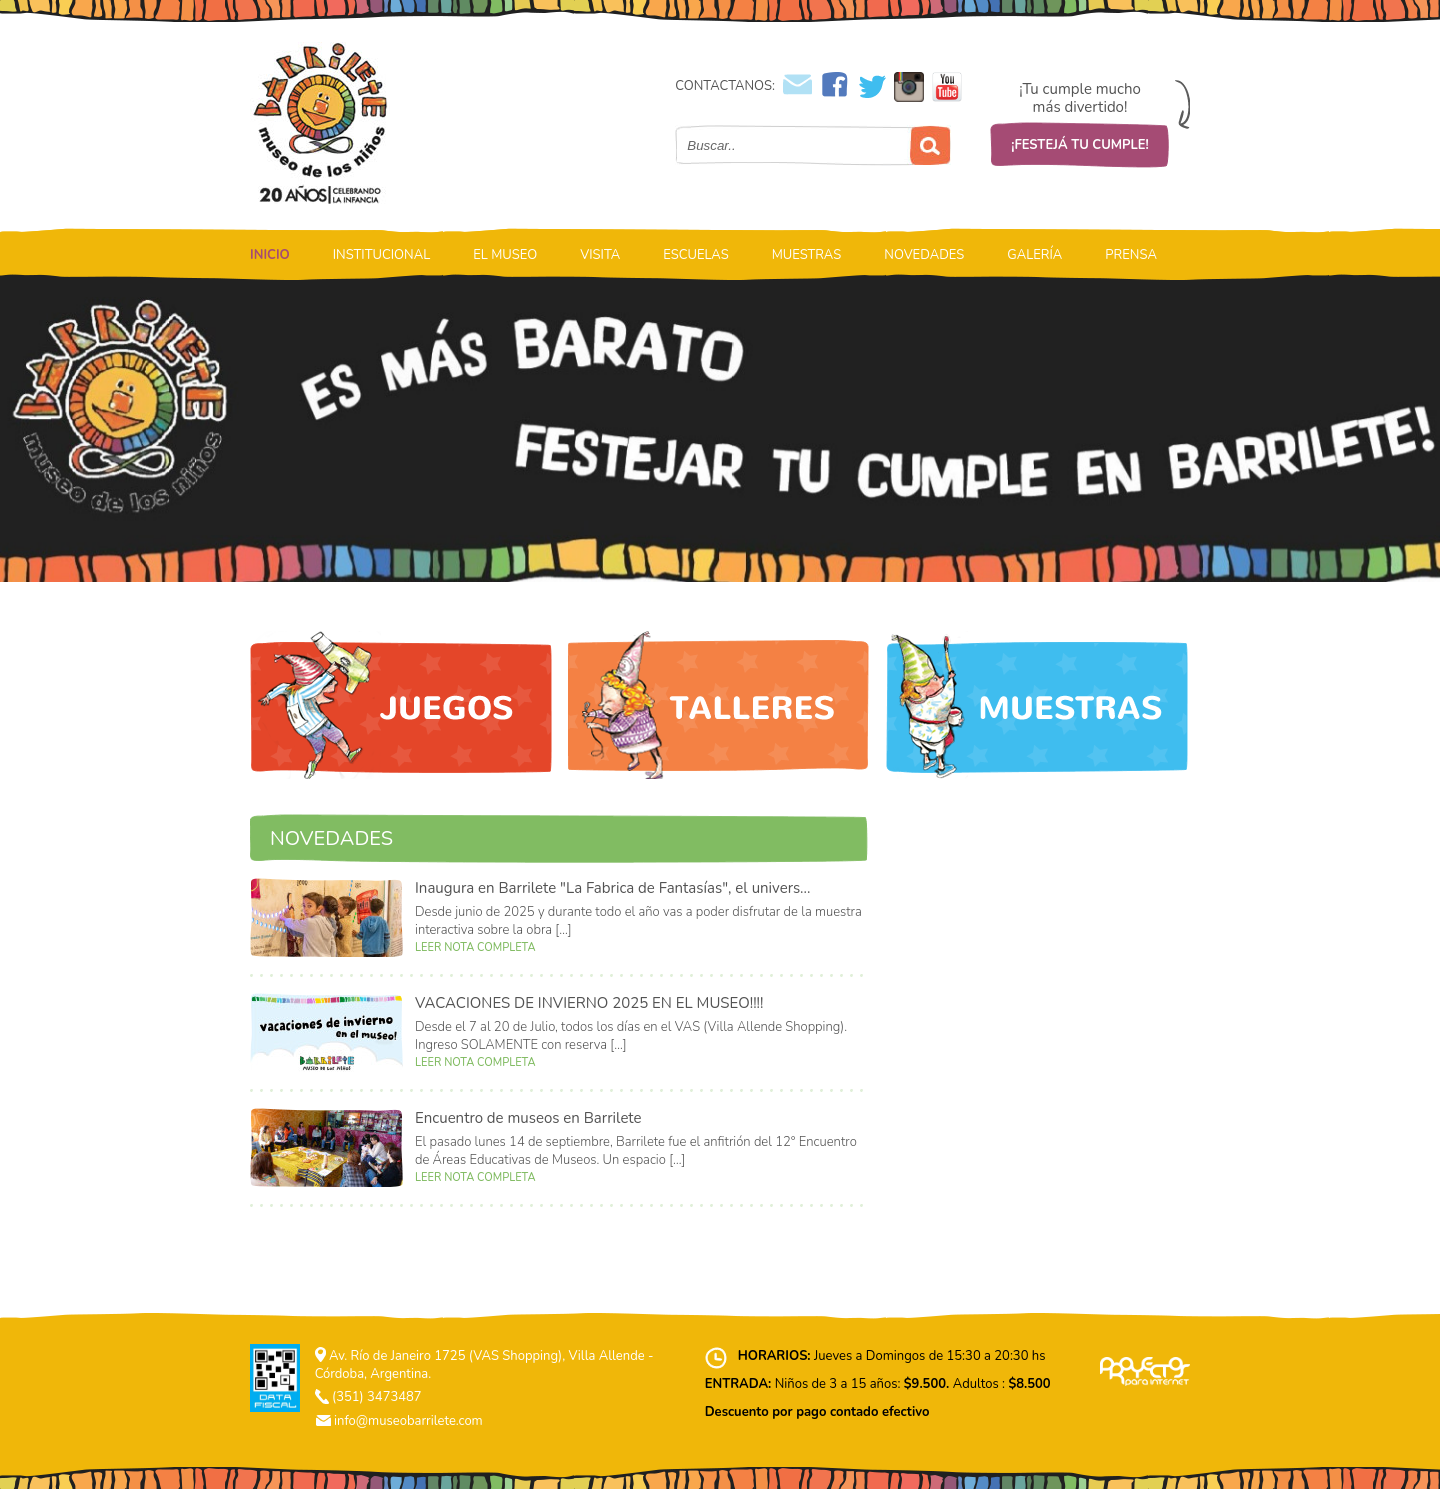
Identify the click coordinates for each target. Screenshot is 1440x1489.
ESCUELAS (695, 255)
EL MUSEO (505, 255)
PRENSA (1131, 255)
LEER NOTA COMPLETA (475, 947)
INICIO (270, 255)
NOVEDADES (924, 255)
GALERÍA (1034, 255)
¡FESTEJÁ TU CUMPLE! (1080, 145)
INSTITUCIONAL (381, 255)
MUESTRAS (807, 255)
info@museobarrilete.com (408, 1421)
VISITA (600, 255)
